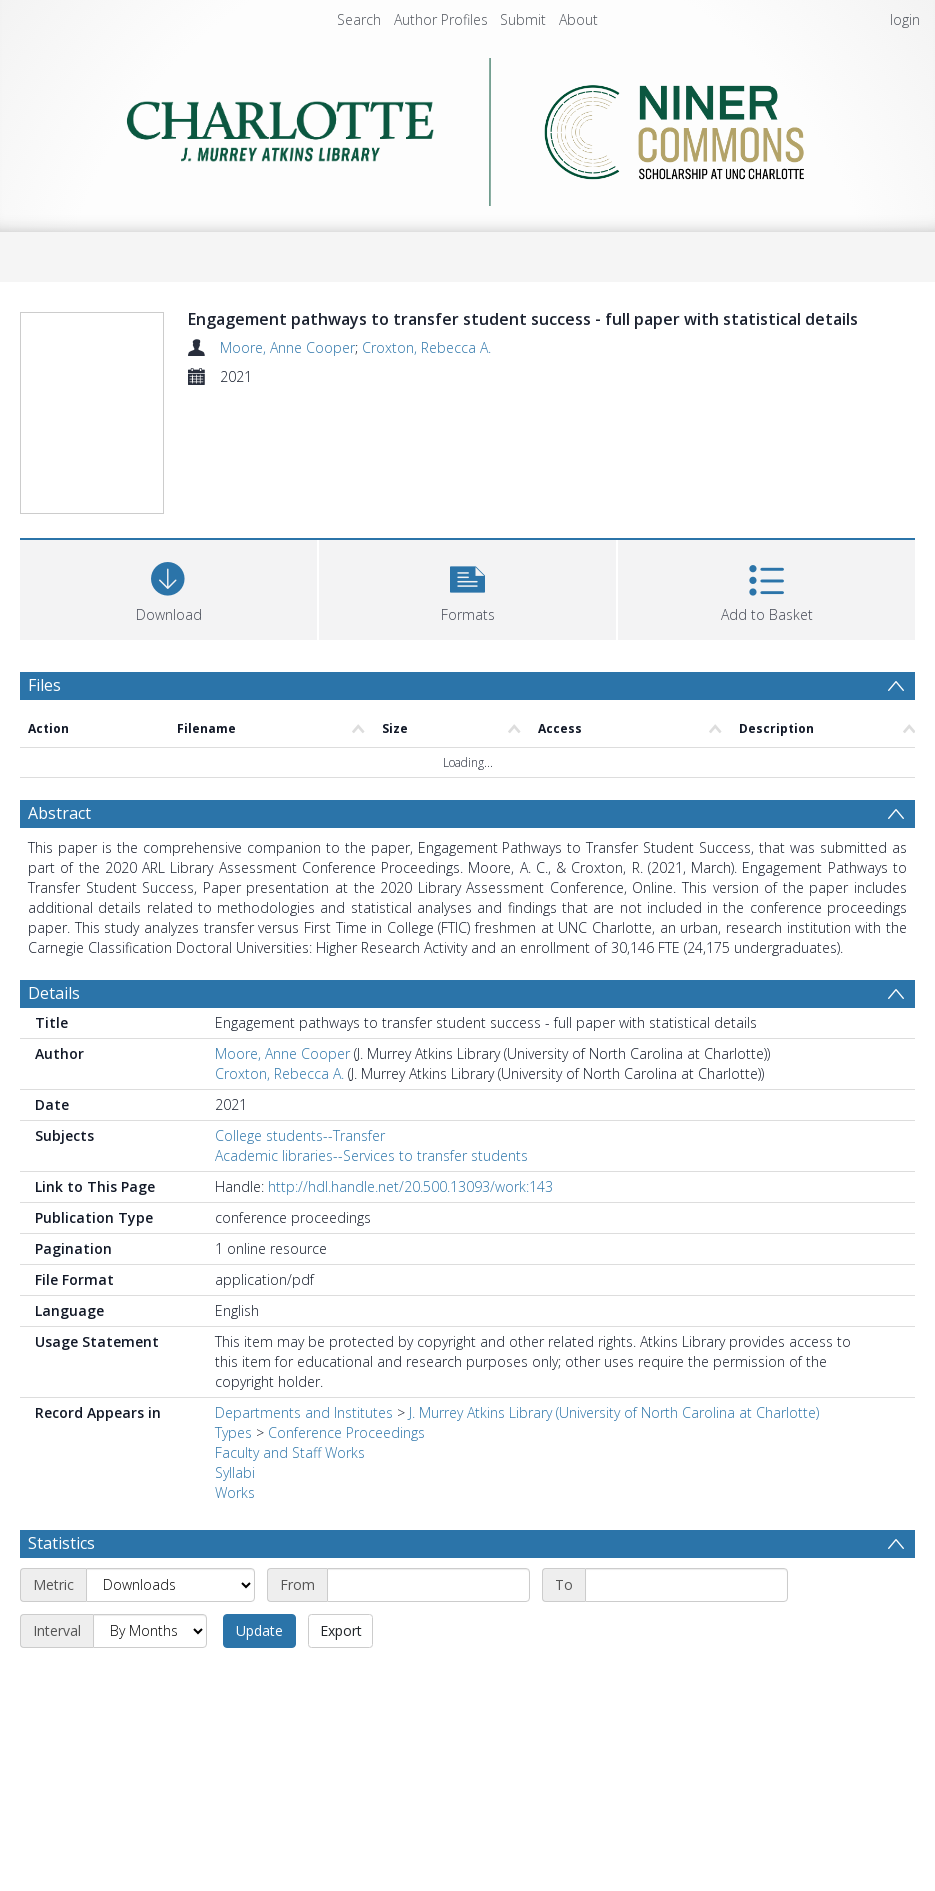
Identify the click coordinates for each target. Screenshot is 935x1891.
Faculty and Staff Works (290, 1452)
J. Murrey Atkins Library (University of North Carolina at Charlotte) (614, 1412)
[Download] (168, 587)
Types (233, 1432)
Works (235, 1492)
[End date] (686, 1585)
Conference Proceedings (346, 1432)
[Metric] (170, 1585)
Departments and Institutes (304, 1412)
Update (259, 1630)
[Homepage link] (467, 126)
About (578, 19)
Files (44, 685)
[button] (467, 587)
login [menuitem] (905, 19)
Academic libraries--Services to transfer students (371, 1155)
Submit (523, 19)
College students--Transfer (300, 1135)
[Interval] (150, 1631)
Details (54, 993)
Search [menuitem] (359, 19)
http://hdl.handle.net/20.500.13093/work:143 (410, 1186)
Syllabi (235, 1472)
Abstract (59, 813)
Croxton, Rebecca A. (426, 347)
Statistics (61, 1543)
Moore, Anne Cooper (287, 347)
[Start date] (428, 1585)
